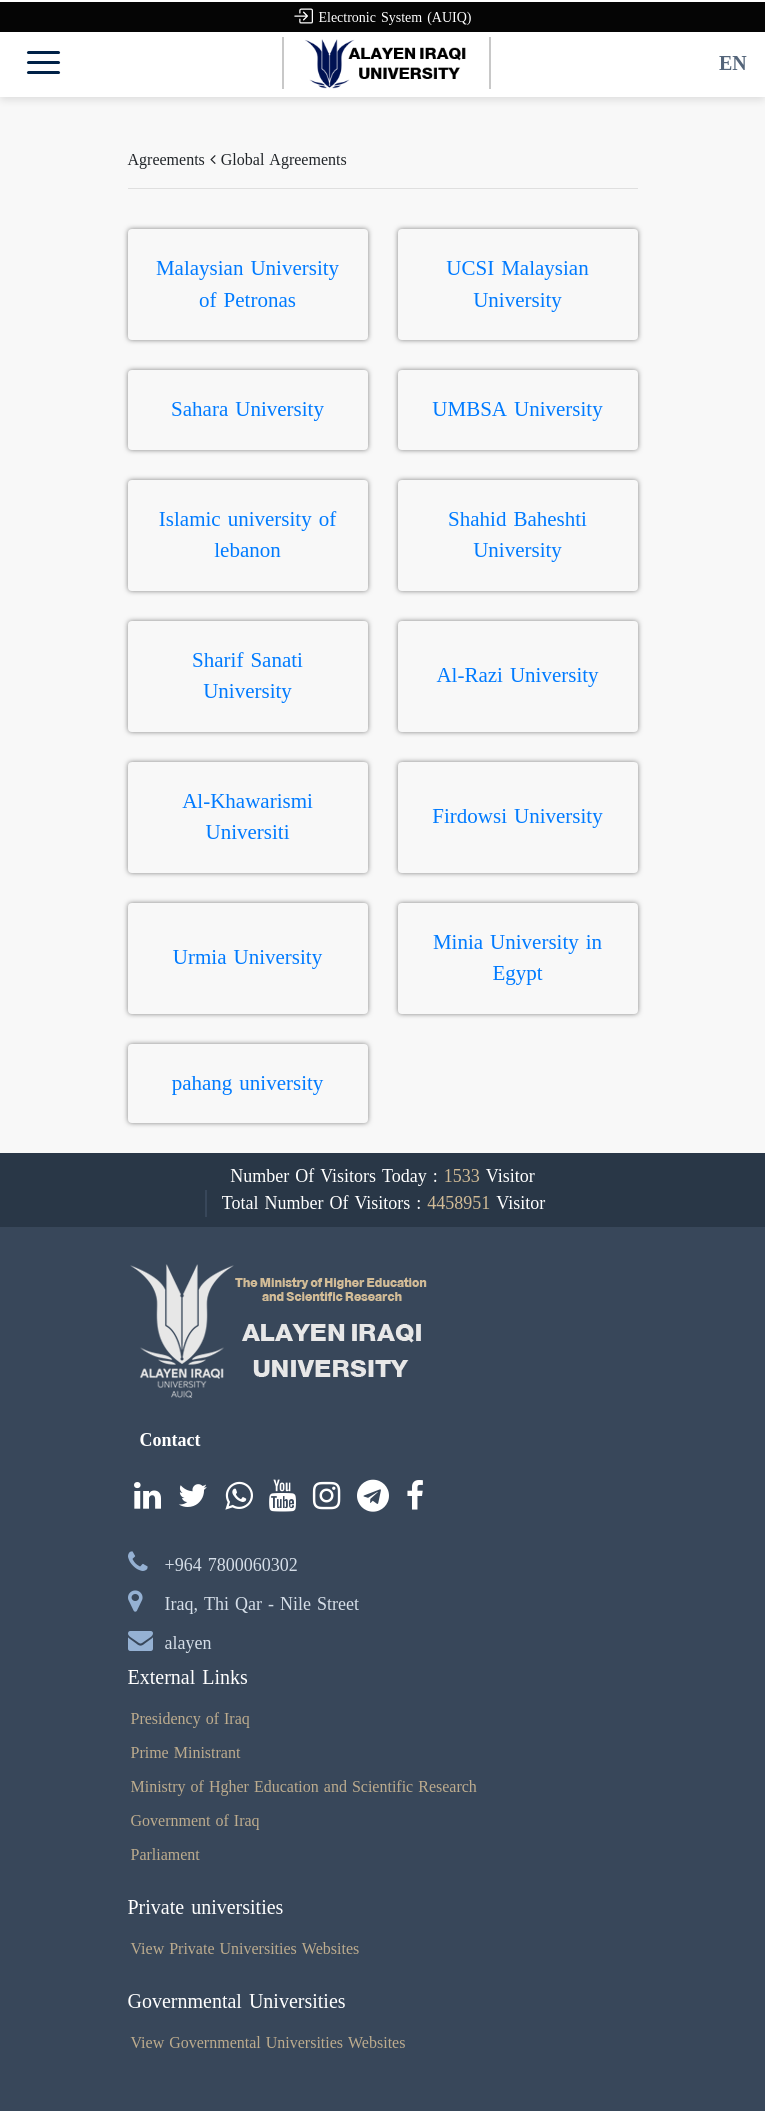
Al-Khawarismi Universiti (247, 817)
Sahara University (247, 409)
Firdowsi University (517, 816)
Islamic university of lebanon (247, 535)
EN (733, 63)
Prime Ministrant (186, 1752)
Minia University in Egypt (517, 958)
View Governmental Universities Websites (268, 2042)
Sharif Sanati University (247, 676)
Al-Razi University (517, 675)
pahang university (248, 1083)
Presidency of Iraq (190, 1718)
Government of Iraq (195, 1820)
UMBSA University (517, 409)
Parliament (165, 1854)
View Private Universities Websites (245, 1948)
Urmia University (247, 957)
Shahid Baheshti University (517, 535)
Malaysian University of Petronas (247, 284)
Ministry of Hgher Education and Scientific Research (304, 1786)
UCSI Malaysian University (517, 284)
